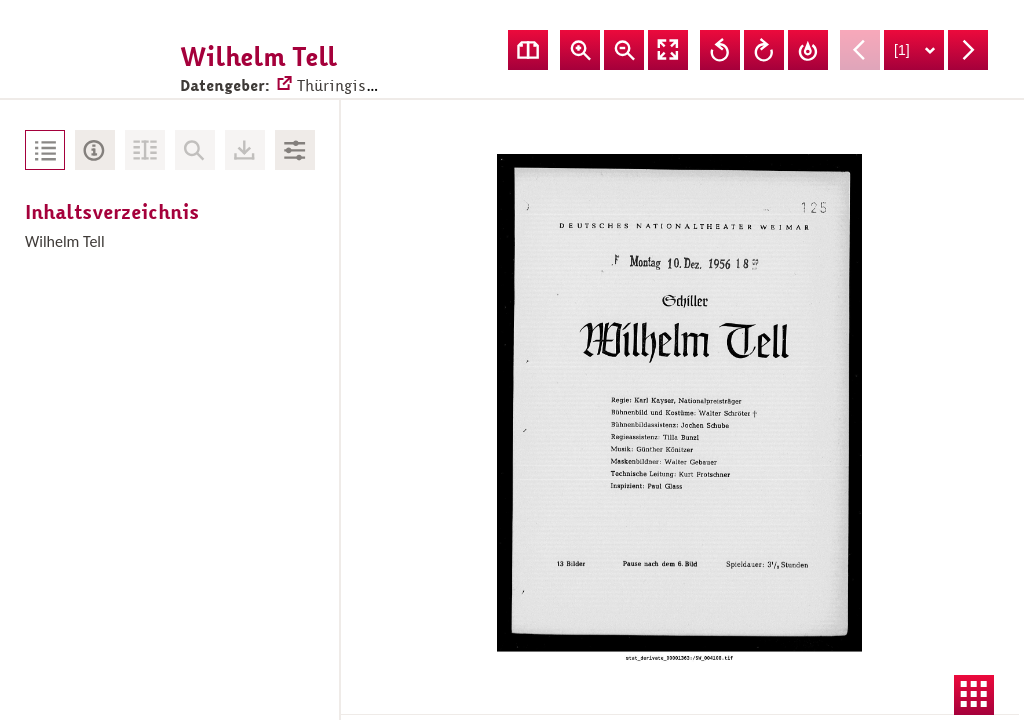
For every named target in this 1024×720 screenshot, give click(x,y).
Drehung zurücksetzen (808, 50)
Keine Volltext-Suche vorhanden (195, 150)
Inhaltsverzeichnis (45, 150)
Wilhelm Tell (65, 241)
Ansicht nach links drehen (720, 50)
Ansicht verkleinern (624, 50)
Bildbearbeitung (295, 150)
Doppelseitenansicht (528, 50)
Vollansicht (668, 50)
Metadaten (95, 150)
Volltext (145, 150)
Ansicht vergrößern (580, 50)
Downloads (245, 150)
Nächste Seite (968, 50)
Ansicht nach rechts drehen (764, 50)
